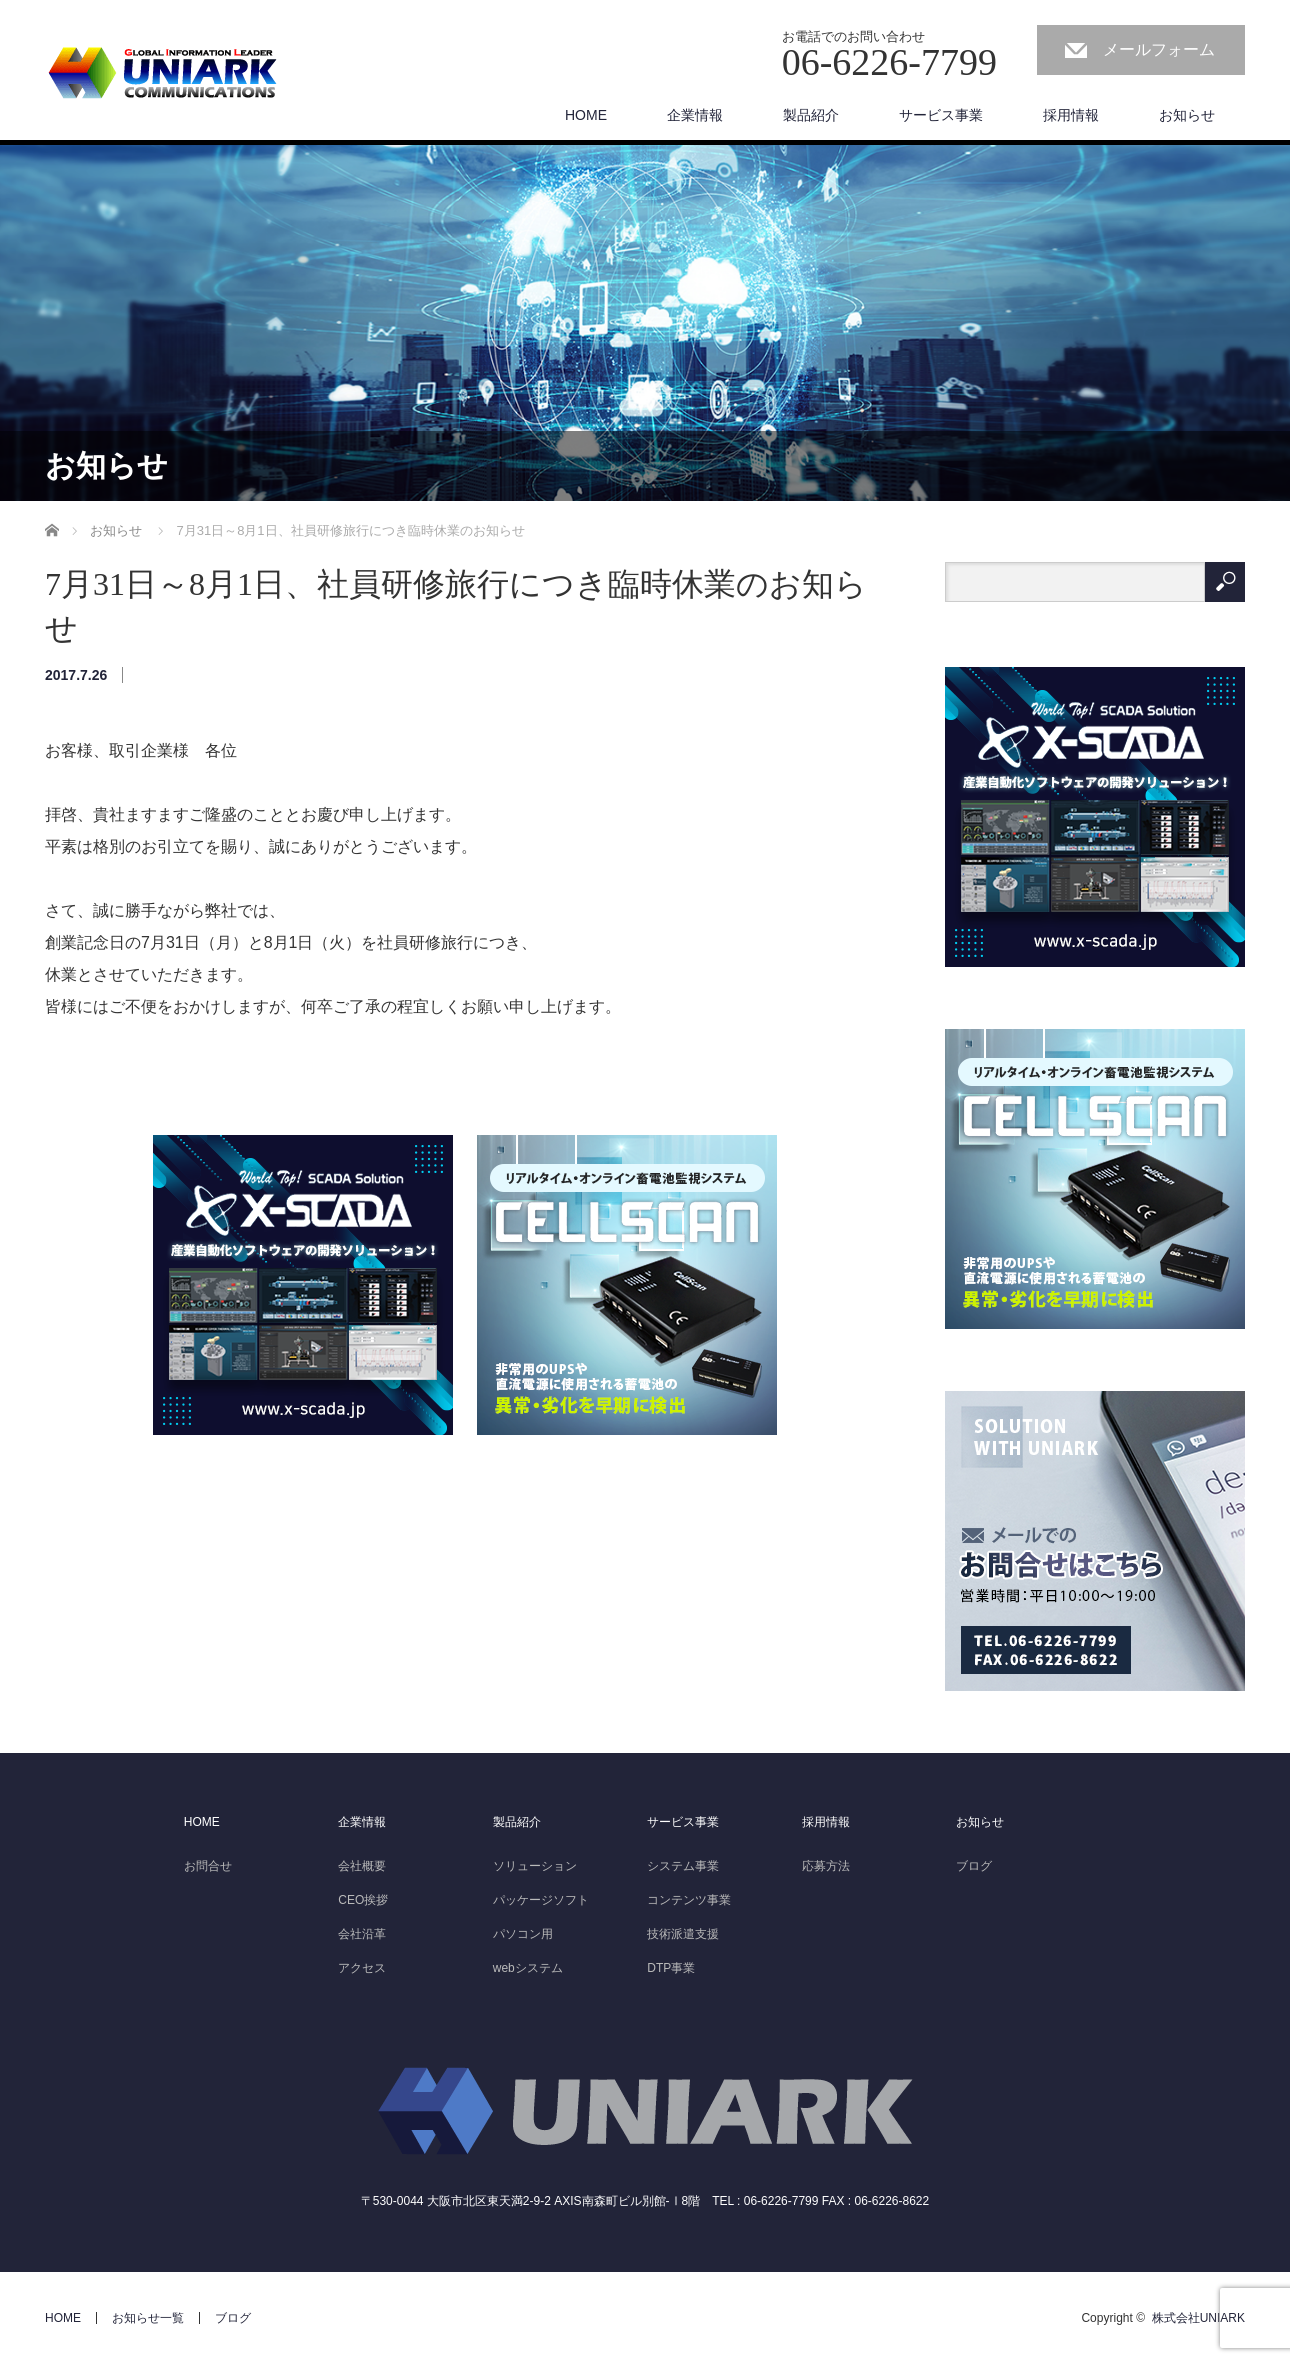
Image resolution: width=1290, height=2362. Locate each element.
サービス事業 (683, 1822)
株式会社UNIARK (1198, 2318)
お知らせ (1187, 115)
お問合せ (208, 1866)
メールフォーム (1159, 49)
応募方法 (826, 1866)
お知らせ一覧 (148, 2318)
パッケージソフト (541, 1900)
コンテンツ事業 (689, 1900)
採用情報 (1071, 115)
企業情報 (362, 1822)
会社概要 (362, 1866)
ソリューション (535, 1866)
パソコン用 (523, 1934)
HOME (202, 1822)
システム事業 (683, 1866)
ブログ (974, 1866)
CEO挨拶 (363, 1900)
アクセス (362, 1968)
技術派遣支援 (683, 1934)
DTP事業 (671, 1968)
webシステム (528, 1968)
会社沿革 (362, 1934)
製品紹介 (517, 1822)
